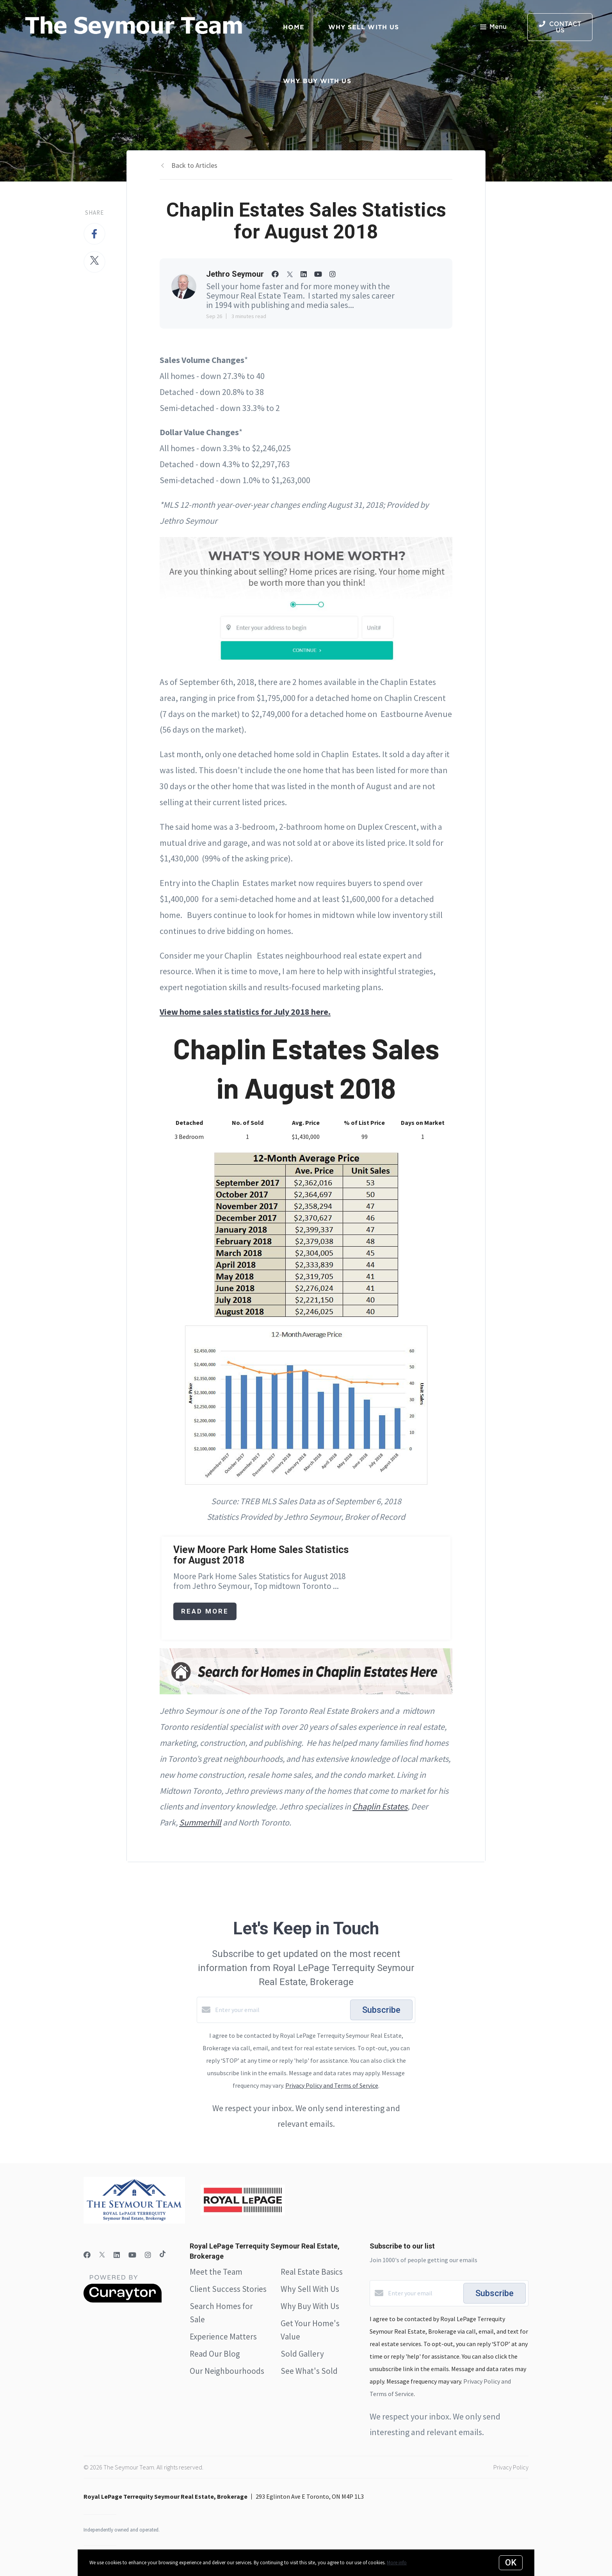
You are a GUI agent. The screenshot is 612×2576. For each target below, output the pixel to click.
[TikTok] (162, 2254)
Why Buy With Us (310, 2306)
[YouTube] (132, 2254)
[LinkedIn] (117, 2254)
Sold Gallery (302, 2353)
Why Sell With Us (310, 2289)
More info (397, 2562)
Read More (205, 1611)
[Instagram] (148, 2254)
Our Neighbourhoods (227, 2371)
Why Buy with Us (317, 80)
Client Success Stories (228, 2289)
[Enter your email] (280, 2009)
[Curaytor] (123, 2300)
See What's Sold (309, 2371)
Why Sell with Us (363, 26)
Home (293, 26)
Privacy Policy (510, 2467)
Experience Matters (223, 2336)
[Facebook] (87, 2254)
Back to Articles (194, 165)
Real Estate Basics (312, 2271)
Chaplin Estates (379, 1806)
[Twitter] (102, 2254)
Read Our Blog (215, 2353)
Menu (493, 27)
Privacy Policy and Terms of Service (331, 2085)
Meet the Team (216, 2271)
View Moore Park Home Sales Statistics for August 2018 (261, 1555)
